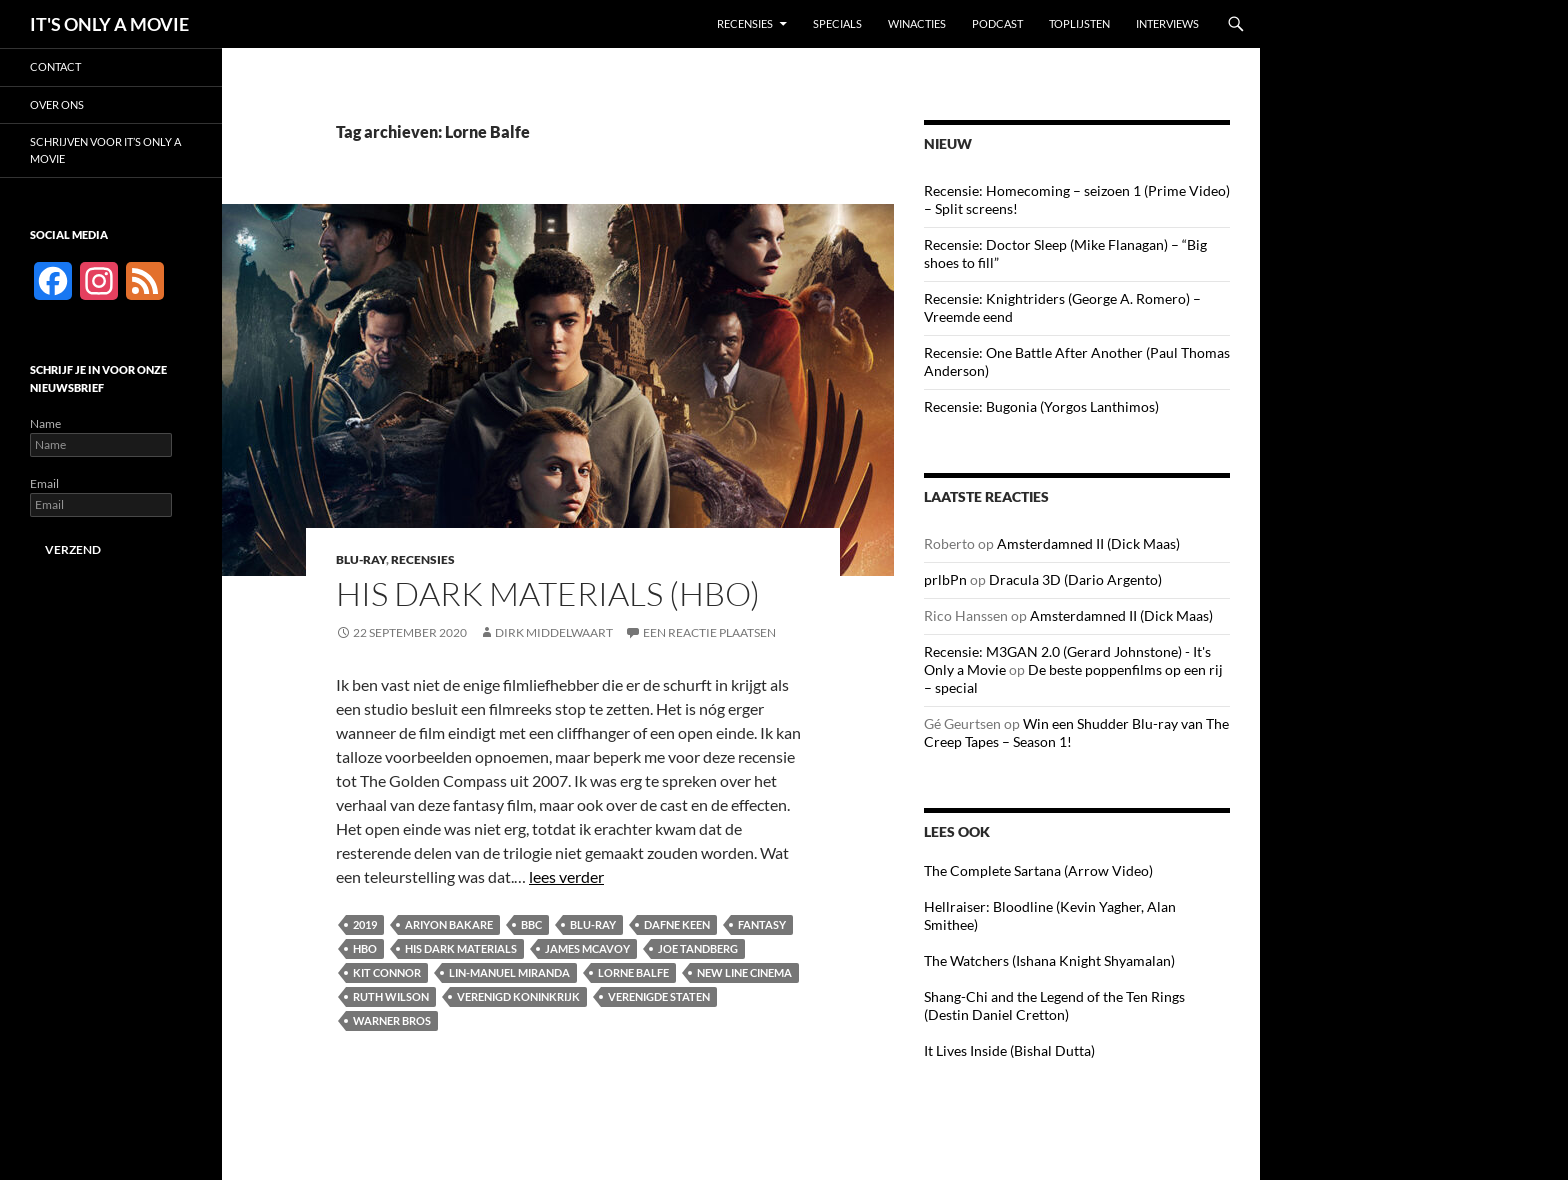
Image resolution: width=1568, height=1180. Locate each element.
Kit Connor (387, 972)
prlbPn (945, 579)
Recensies (745, 23)
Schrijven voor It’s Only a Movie (105, 150)
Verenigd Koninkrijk (518, 996)
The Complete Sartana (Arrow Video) (1038, 870)
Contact (55, 66)
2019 (365, 924)
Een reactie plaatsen (709, 632)
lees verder (566, 876)
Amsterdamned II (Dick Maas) (1088, 543)
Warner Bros (392, 1020)
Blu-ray (361, 559)
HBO (365, 948)
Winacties (917, 23)
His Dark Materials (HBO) (548, 593)
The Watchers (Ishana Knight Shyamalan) (1049, 960)
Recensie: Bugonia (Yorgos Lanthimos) (1041, 406)
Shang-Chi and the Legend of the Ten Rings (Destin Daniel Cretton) (1054, 1005)
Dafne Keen (677, 924)
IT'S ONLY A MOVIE (109, 24)
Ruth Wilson (391, 996)
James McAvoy (587, 948)
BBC (531, 924)
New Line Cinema (744, 972)
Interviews (1167, 23)
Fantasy (762, 924)
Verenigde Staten (659, 996)
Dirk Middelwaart (554, 632)
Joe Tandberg (698, 948)
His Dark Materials (461, 948)
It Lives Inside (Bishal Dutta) (1009, 1050)
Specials (837, 23)
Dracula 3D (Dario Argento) (1075, 579)
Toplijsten (1079, 23)
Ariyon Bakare (449, 924)
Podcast (997, 23)
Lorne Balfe (633, 972)
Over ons (57, 104)
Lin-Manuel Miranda (509, 972)
